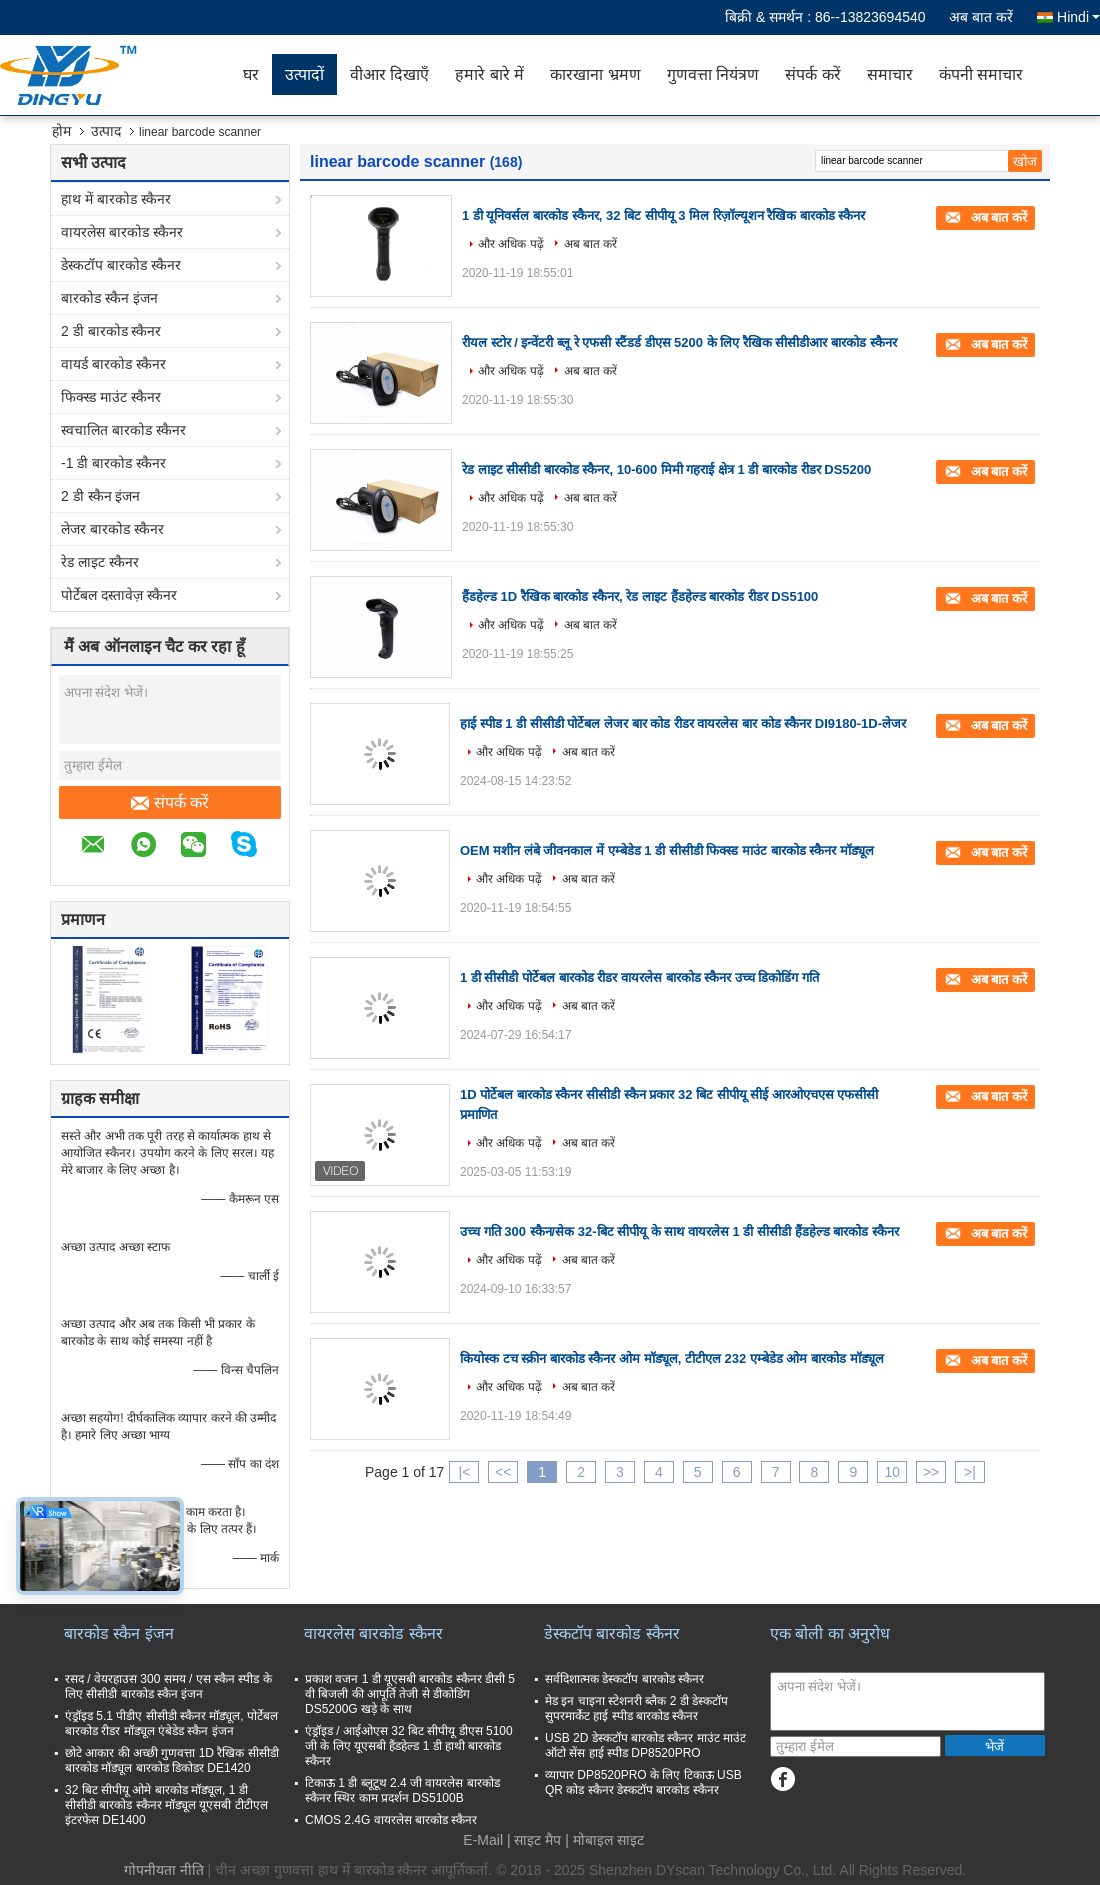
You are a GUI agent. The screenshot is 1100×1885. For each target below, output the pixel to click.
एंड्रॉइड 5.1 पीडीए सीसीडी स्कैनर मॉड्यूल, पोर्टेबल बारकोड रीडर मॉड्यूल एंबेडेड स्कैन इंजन (171, 1723)
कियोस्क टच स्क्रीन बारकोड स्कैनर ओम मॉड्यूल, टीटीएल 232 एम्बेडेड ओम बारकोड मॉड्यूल (672, 1358)
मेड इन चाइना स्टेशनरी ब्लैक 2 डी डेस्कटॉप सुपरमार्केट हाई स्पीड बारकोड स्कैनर (636, 1708)
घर (251, 74)
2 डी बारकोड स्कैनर (111, 331)
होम (61, 131)
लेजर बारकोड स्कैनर (112, 529)
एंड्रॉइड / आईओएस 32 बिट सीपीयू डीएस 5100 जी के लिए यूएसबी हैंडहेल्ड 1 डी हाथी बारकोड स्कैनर (409, 1746)
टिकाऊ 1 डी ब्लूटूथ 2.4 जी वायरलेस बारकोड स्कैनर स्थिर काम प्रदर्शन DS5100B (402, 1790)
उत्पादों (304, 74)
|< (465, 1472)
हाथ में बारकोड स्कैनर (116, 199)
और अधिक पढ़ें (511, 244)
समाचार (890, 74)
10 (892, 1472)
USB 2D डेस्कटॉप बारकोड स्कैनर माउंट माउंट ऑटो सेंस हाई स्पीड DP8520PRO (645, 1745)
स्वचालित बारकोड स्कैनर (123, 430)
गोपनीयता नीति (164, 1870)
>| (970, 1472)
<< (503, 1472)
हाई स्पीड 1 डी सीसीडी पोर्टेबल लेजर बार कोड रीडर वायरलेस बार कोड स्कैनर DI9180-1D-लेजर (683, 723)
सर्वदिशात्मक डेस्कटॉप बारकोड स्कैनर (624, 1679)
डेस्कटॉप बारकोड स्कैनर (121, 265)
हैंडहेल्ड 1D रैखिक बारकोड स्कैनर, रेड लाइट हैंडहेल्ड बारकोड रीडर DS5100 (640, 596)
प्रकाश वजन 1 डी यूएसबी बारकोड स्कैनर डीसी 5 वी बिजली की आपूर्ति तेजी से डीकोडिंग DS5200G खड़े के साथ (410, 1694)
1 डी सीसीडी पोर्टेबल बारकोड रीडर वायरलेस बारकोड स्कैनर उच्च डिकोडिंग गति (639, 977)
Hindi (1078, 17)
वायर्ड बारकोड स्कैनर (113, 364)
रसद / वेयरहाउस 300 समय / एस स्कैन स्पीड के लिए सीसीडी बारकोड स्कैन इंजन (168, 1686)
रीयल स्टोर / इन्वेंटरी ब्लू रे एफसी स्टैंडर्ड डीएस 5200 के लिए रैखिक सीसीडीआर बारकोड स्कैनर (679, 342)
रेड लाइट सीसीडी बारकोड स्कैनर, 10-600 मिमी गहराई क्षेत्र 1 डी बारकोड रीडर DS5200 (666, 469)
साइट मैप (537, 1840)
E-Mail (483, 1840)
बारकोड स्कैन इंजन (109, 298)
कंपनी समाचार (981, 74)
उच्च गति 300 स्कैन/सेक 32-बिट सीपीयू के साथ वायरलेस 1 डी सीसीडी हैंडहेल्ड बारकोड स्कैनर (679, 1231)
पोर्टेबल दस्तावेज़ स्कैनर (119, 595)
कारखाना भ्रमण (595, 74)
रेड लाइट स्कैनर (100, 562)
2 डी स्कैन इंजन (100, 496)
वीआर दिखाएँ (389, 74)
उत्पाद (106, 131)
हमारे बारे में (489, 74)
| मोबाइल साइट (604, 1840)
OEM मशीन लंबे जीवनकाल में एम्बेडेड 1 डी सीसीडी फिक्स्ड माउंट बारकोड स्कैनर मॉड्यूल (667, 850)
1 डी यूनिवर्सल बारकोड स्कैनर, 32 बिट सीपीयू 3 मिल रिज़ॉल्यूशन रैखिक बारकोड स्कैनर (664, 215)
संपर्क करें (812, 74)
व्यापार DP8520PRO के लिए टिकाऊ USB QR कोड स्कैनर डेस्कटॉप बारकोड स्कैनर (643, 1782)
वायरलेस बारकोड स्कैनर (122, 232)
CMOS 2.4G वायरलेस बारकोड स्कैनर (391, 1820)
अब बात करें (981, 17)
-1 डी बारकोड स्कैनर (113, 463)
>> (931, 1472)
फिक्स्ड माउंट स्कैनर (111, 397)
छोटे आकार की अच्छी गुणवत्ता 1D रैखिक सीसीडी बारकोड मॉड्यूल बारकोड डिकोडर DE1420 (172, 1760)
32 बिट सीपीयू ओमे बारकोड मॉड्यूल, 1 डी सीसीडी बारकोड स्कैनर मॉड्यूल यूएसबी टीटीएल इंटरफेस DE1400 (166, 1805)
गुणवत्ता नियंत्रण (713, 74)
